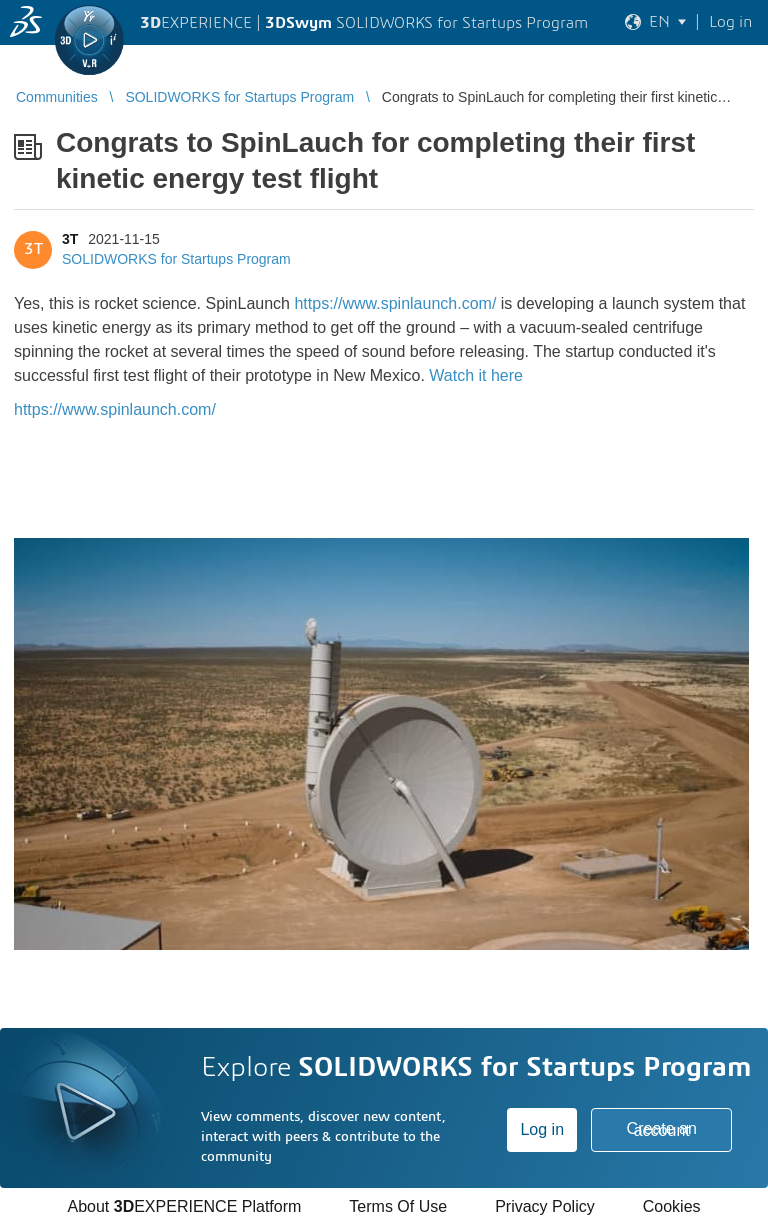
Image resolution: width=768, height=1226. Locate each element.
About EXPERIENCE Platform (184, 1206)
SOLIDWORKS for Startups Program (176, 259)
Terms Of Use (398, 1206)
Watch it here (476, 375)
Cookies (672, 1206)
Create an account (662, 1129)
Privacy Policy (545, 1206)
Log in (542, 1129)
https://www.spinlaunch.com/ (395, 303)
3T (70, 239)
